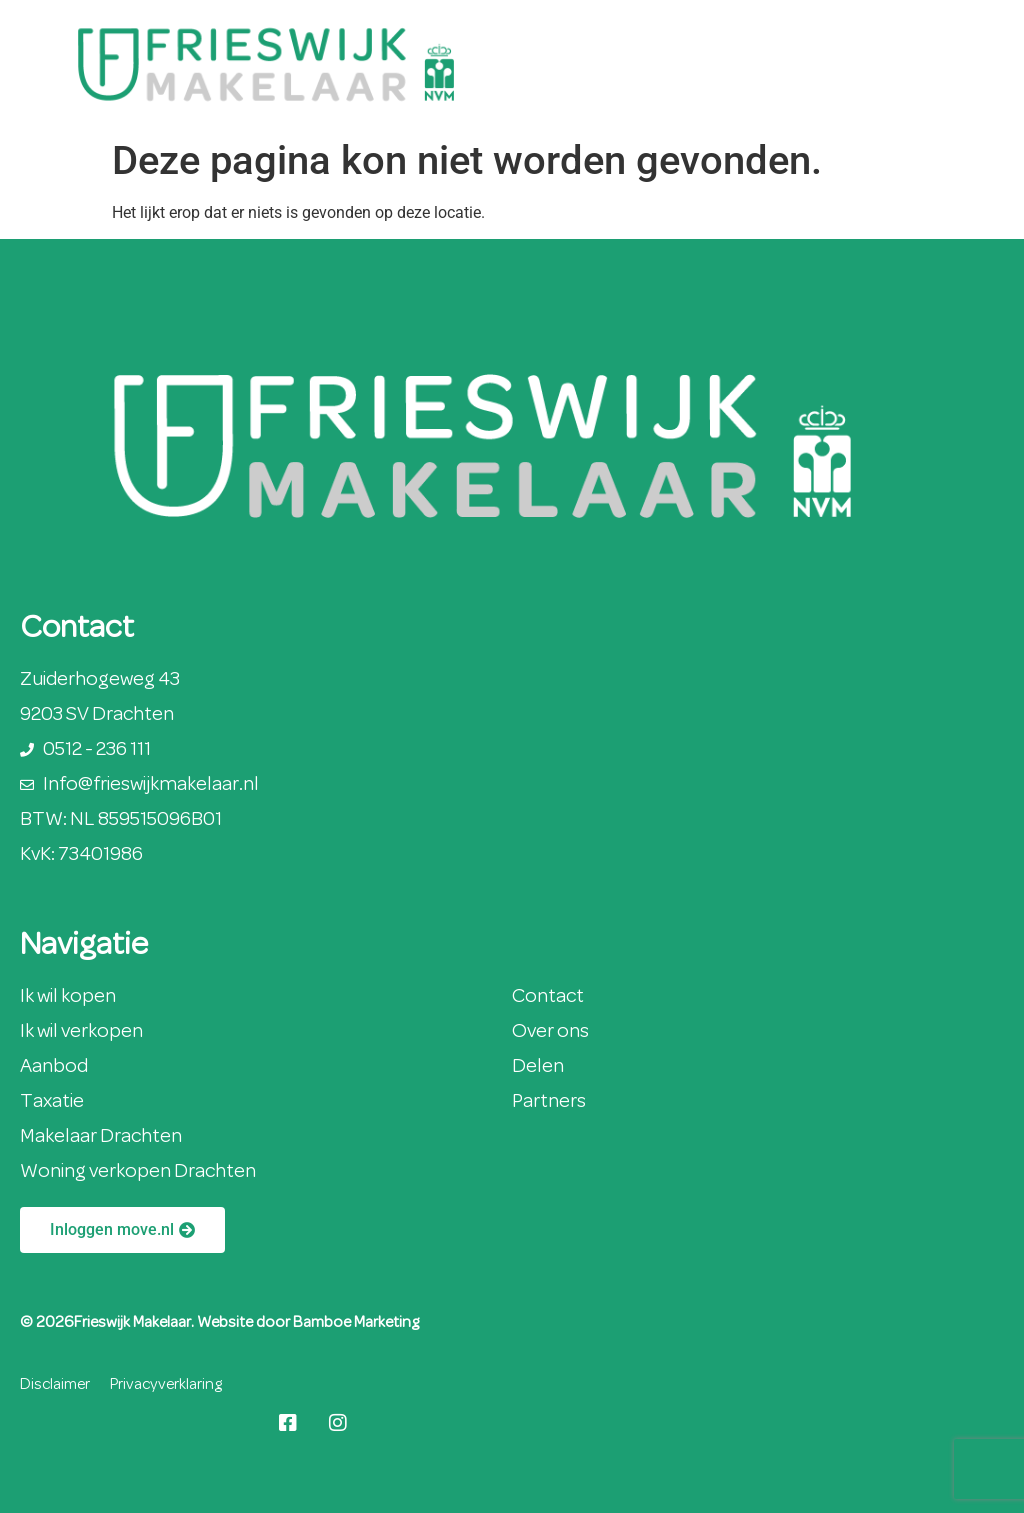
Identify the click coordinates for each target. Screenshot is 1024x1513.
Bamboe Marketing (356, 1323)
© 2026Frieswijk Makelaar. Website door (156, 1323)
